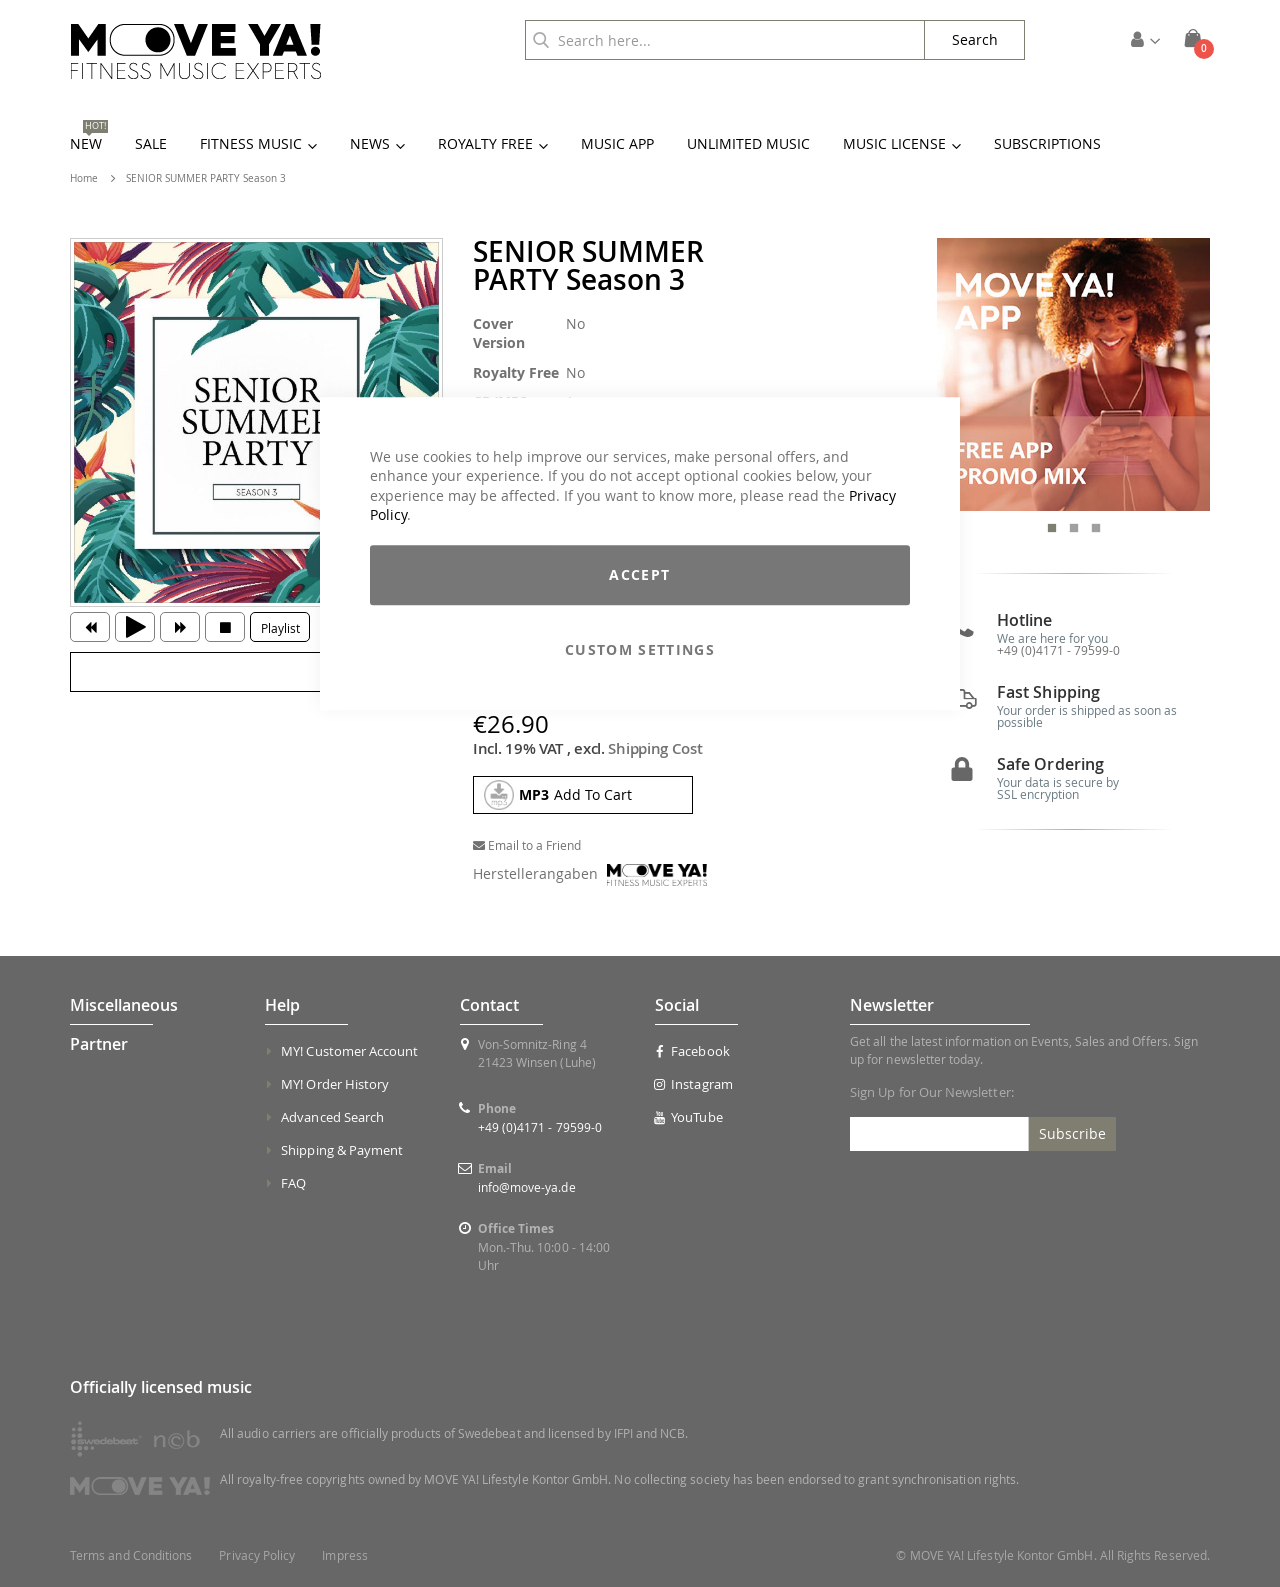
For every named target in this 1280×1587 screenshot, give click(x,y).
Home (84, 178)
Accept (639, 574)
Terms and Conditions (131, 1555)
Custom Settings (640, 649)
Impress (344, 1555)
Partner (99, 1044)
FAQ (293, 1183)
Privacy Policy (257, 1555)
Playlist (280, 628)
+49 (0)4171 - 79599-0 (1058, 650)
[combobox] (725, 40)
